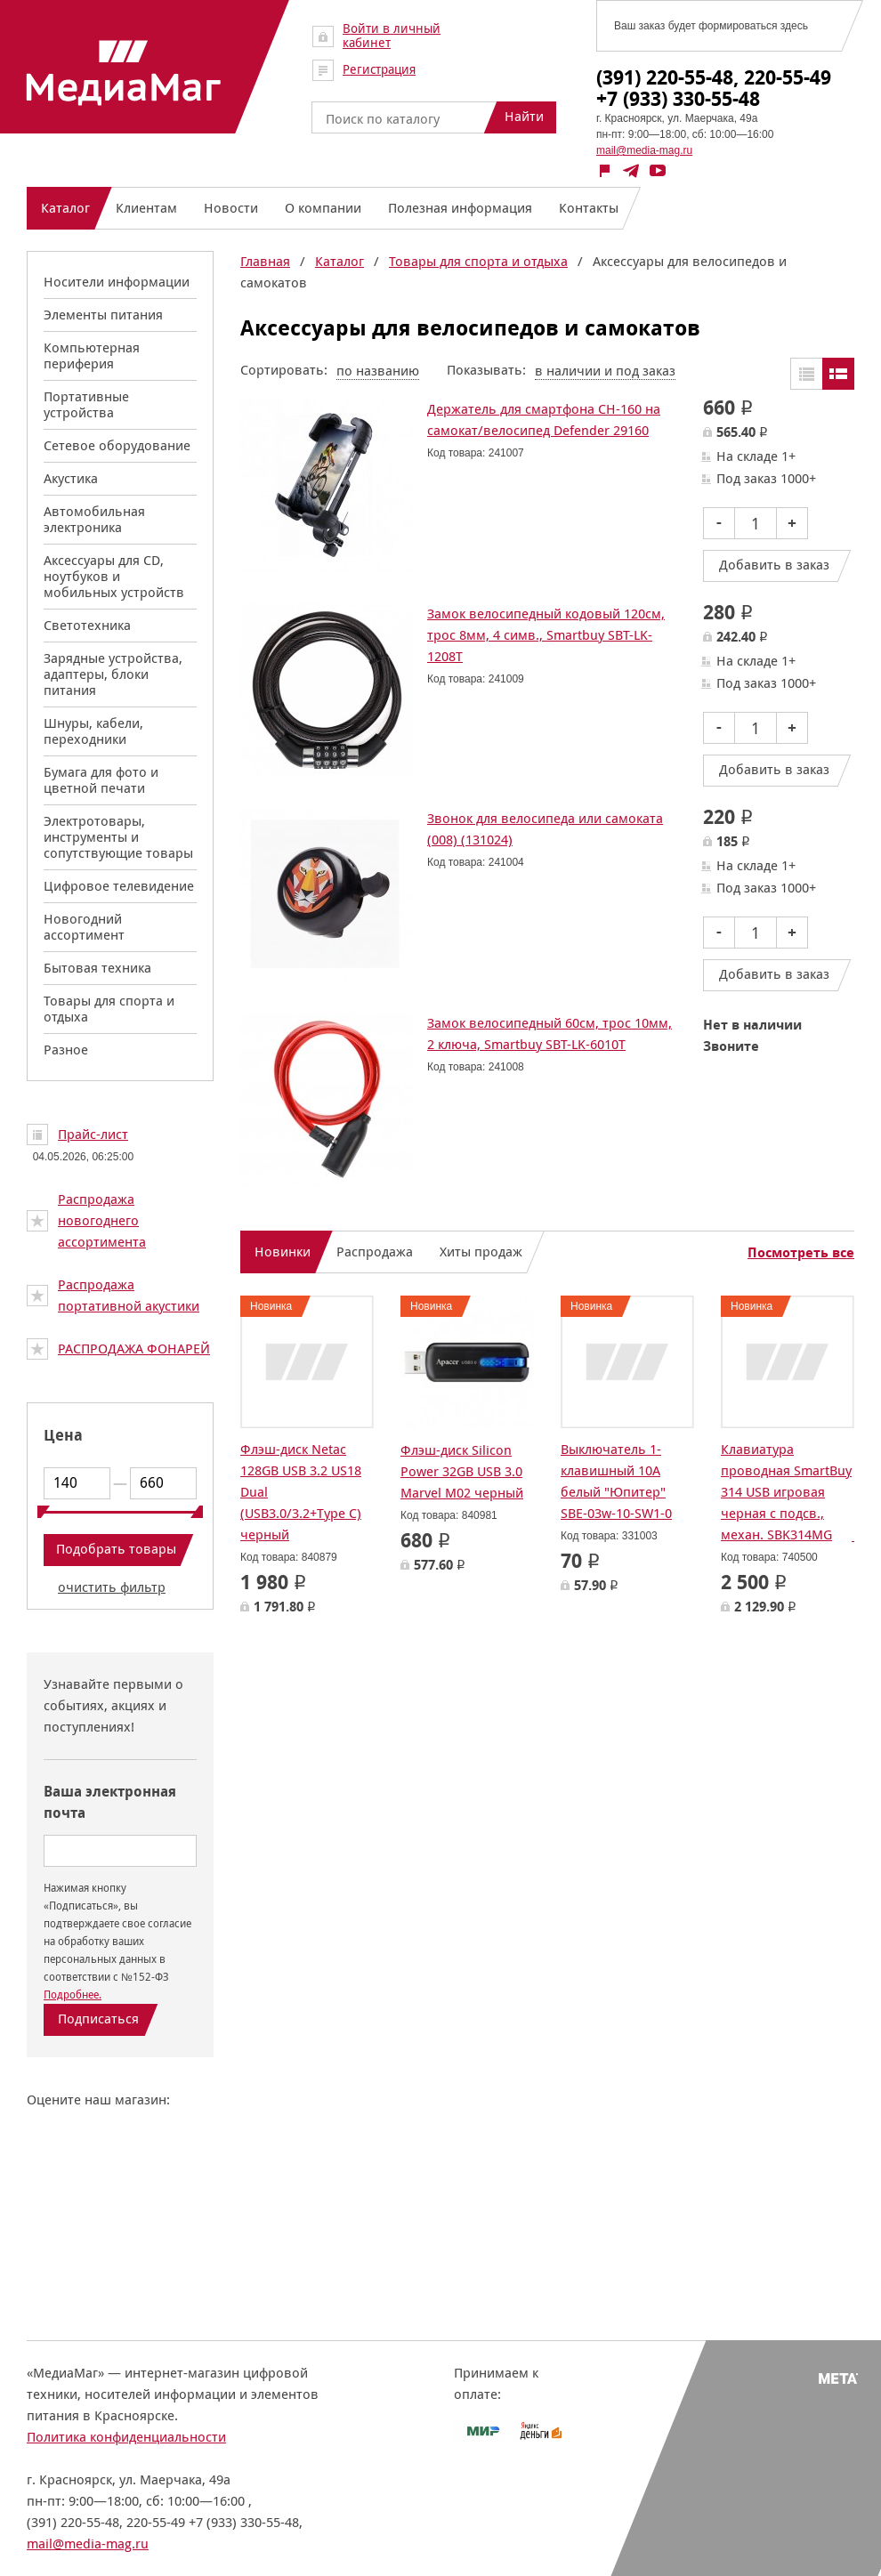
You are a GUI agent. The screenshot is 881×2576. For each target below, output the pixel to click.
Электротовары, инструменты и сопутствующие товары (118, 836)
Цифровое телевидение (119, 885)
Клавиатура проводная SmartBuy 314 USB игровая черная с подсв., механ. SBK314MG (786, 1492)
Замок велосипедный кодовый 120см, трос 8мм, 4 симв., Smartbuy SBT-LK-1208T (546, 635)
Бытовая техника (97, 967)
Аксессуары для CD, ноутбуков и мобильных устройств (114, 576)
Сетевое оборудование (117, 445)
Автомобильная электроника (94, 519)
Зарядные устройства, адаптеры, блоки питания (113, 674)
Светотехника (87, 625)
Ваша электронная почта (110, 1802)
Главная (265, 261)
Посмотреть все (801, 1253)
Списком (838, 374)
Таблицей (806, 374)
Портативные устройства (86, 404)
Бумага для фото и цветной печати (101, 779)
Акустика (71, 478)
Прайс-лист (93, 1134)
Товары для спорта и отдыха (109, 1008)
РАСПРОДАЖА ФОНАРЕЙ (134, 1348)
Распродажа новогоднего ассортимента (102, 1220)
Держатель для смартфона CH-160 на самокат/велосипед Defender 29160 (543, 419)
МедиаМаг (124, 73)
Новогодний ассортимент (84, 926)
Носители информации (117, 281)
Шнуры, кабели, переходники (93, 731)
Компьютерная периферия (92, 355)
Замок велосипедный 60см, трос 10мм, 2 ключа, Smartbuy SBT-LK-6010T (549, 1033)
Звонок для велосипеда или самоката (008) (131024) (545, 829)
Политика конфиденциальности (126, 2436)
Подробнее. (72, 1994)
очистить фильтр (112, 1587)
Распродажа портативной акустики (128, 1295)
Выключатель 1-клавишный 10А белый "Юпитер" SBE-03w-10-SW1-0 (616, 1481)
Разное (66, 1049)
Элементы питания (103, 314)
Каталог (339, 261)
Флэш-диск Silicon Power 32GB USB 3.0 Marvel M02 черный (461, 1471)
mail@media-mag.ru (644, 150)
